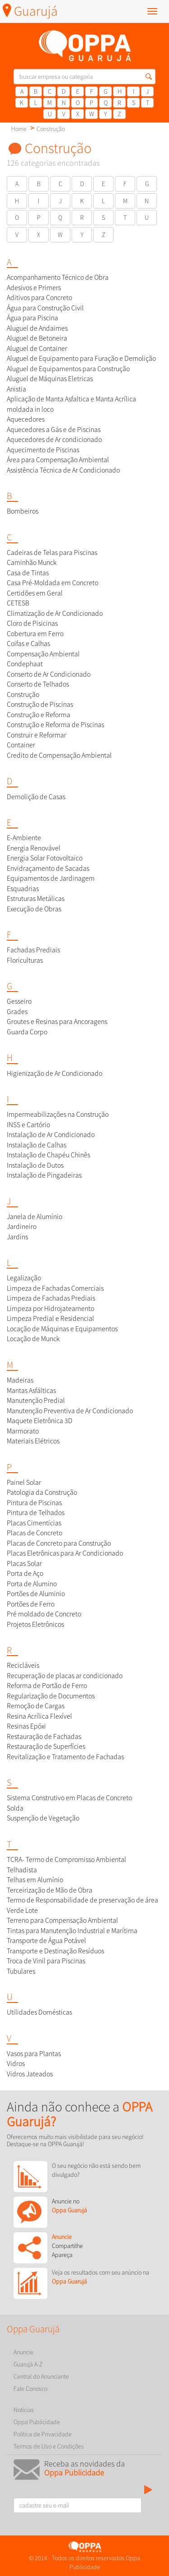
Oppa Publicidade (37, 2422)
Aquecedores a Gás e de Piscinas (53, 429)
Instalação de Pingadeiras (44, 1175)
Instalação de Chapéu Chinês (48, 1155)
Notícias (24, 2410)
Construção (51, 129)
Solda (15, 1808)
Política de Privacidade (43, 2434)
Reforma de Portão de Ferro (47, 1685)
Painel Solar (24, 1482)
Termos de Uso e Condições (49, 2446)
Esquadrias (23, 888)
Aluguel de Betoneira (37, 338)
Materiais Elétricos (33, 1441)
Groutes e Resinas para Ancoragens (57, 1021)
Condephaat (25, 664)
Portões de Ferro (31, 1604)
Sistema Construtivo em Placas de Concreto (69, 1797)
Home (19, 129)
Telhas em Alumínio (35, 1879)
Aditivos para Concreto (39, 297)
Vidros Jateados (30, 2074)
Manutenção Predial (36, 1400)
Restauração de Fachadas (44, 1736)
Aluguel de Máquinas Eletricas (50, 378)
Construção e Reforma (38, 714)
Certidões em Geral (35, 593)
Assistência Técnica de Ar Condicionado (63, 470)
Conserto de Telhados (38, 684)
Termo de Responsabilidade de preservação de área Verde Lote (82, 1905)
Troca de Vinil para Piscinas (46, 1961)
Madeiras (20, 1380)
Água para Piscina (32, 318)
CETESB (18, 603)
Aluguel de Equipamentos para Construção (68, 368)
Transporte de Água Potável (46, 1940)
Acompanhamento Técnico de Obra (58, 277)
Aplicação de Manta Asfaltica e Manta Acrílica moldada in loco (71, 404)
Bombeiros (22, 511)
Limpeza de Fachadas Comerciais (55, 1288)
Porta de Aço (25, 1573)
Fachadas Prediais (33, 950)
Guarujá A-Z (28, 2364)
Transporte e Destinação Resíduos (55, 1951)
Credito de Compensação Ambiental (59, 755)
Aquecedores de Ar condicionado (54, 439)
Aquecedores (26, 419)
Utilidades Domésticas (39, 2012)
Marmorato (23, 1431)
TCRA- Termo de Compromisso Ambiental (66, 1859)
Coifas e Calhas (28, 643)
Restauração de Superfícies (46, 1746)
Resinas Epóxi (26, 1726)
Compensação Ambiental (43, 654)
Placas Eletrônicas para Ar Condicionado (65, 1553)
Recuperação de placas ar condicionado (65, 1675)
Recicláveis (23, 1665)
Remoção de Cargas (35, 1706)
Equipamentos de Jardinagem (51, 878)
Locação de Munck (33, 1338)
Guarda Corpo (27, 1032)
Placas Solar (24, 1563)
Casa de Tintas (28, 573)
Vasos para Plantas (34, 2053)
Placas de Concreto (34, 1533)
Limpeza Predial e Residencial (50, 1318)
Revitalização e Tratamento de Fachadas (65, 1756)
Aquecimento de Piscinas (43, 450)
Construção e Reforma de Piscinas (55, 724)
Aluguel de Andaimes (37, 328)
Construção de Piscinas (40, 704)
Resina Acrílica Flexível (39, 1716)
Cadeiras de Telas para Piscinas (52, 552)
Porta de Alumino (32, 1583)
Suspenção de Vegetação (43, 1818)
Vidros (16, 2063)
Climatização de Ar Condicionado (55, 613)
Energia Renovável (33, 848)
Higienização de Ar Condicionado (54, 1073)
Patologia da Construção (42, 1492)
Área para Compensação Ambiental (58, 459)
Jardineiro (22, 1226)
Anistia (16, 389)
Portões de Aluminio (36, 1593)
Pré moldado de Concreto (44, 1614)
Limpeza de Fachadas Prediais (51, 1298)
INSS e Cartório (28, 1124)
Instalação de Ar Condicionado (51, 1134)
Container (21, 745)
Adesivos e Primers (34, 287)
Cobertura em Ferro (35, 633)
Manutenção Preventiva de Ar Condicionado (70, 1410)
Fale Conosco (30, 2389)
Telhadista (22, 1870)
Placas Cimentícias (34, 1523)
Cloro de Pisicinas (32, 623)
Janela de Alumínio (34, 1216)
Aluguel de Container (37, 348)
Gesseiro (19, 1001)
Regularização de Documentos (51, 1696)
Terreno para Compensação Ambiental (62, 1920)
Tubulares (21, 1971)
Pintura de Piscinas (34, 1502)
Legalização (24, 1278)
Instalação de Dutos (35, 1165)
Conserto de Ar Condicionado (49, 674)
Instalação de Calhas (36, 1145)
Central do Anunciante (41, 2376)
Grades (17, 1011)
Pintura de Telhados (35, 1512)
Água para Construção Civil (45, 308)
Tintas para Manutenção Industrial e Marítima (72, 1930)
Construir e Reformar (36, 735)
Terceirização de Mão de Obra (49, 1890)
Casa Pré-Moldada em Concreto (52, 582)
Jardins (17, 1237)
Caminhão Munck (31, 562)
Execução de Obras (34, 909)
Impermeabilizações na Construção (58, 1114)
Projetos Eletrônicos (35, 1624)
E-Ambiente (24, 837)
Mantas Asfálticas (31, 1390)
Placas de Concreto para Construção (59, 1543)
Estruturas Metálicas (35, 898)
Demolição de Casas (36, 796)
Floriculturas (25, 960)
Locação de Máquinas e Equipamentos (62, 1328)
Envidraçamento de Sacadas (48, 868)
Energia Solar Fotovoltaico (44, 858)
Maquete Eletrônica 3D (40, 1420)
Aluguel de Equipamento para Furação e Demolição (81, 358)
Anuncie (23, 2352)
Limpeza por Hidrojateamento (50, 1308)
